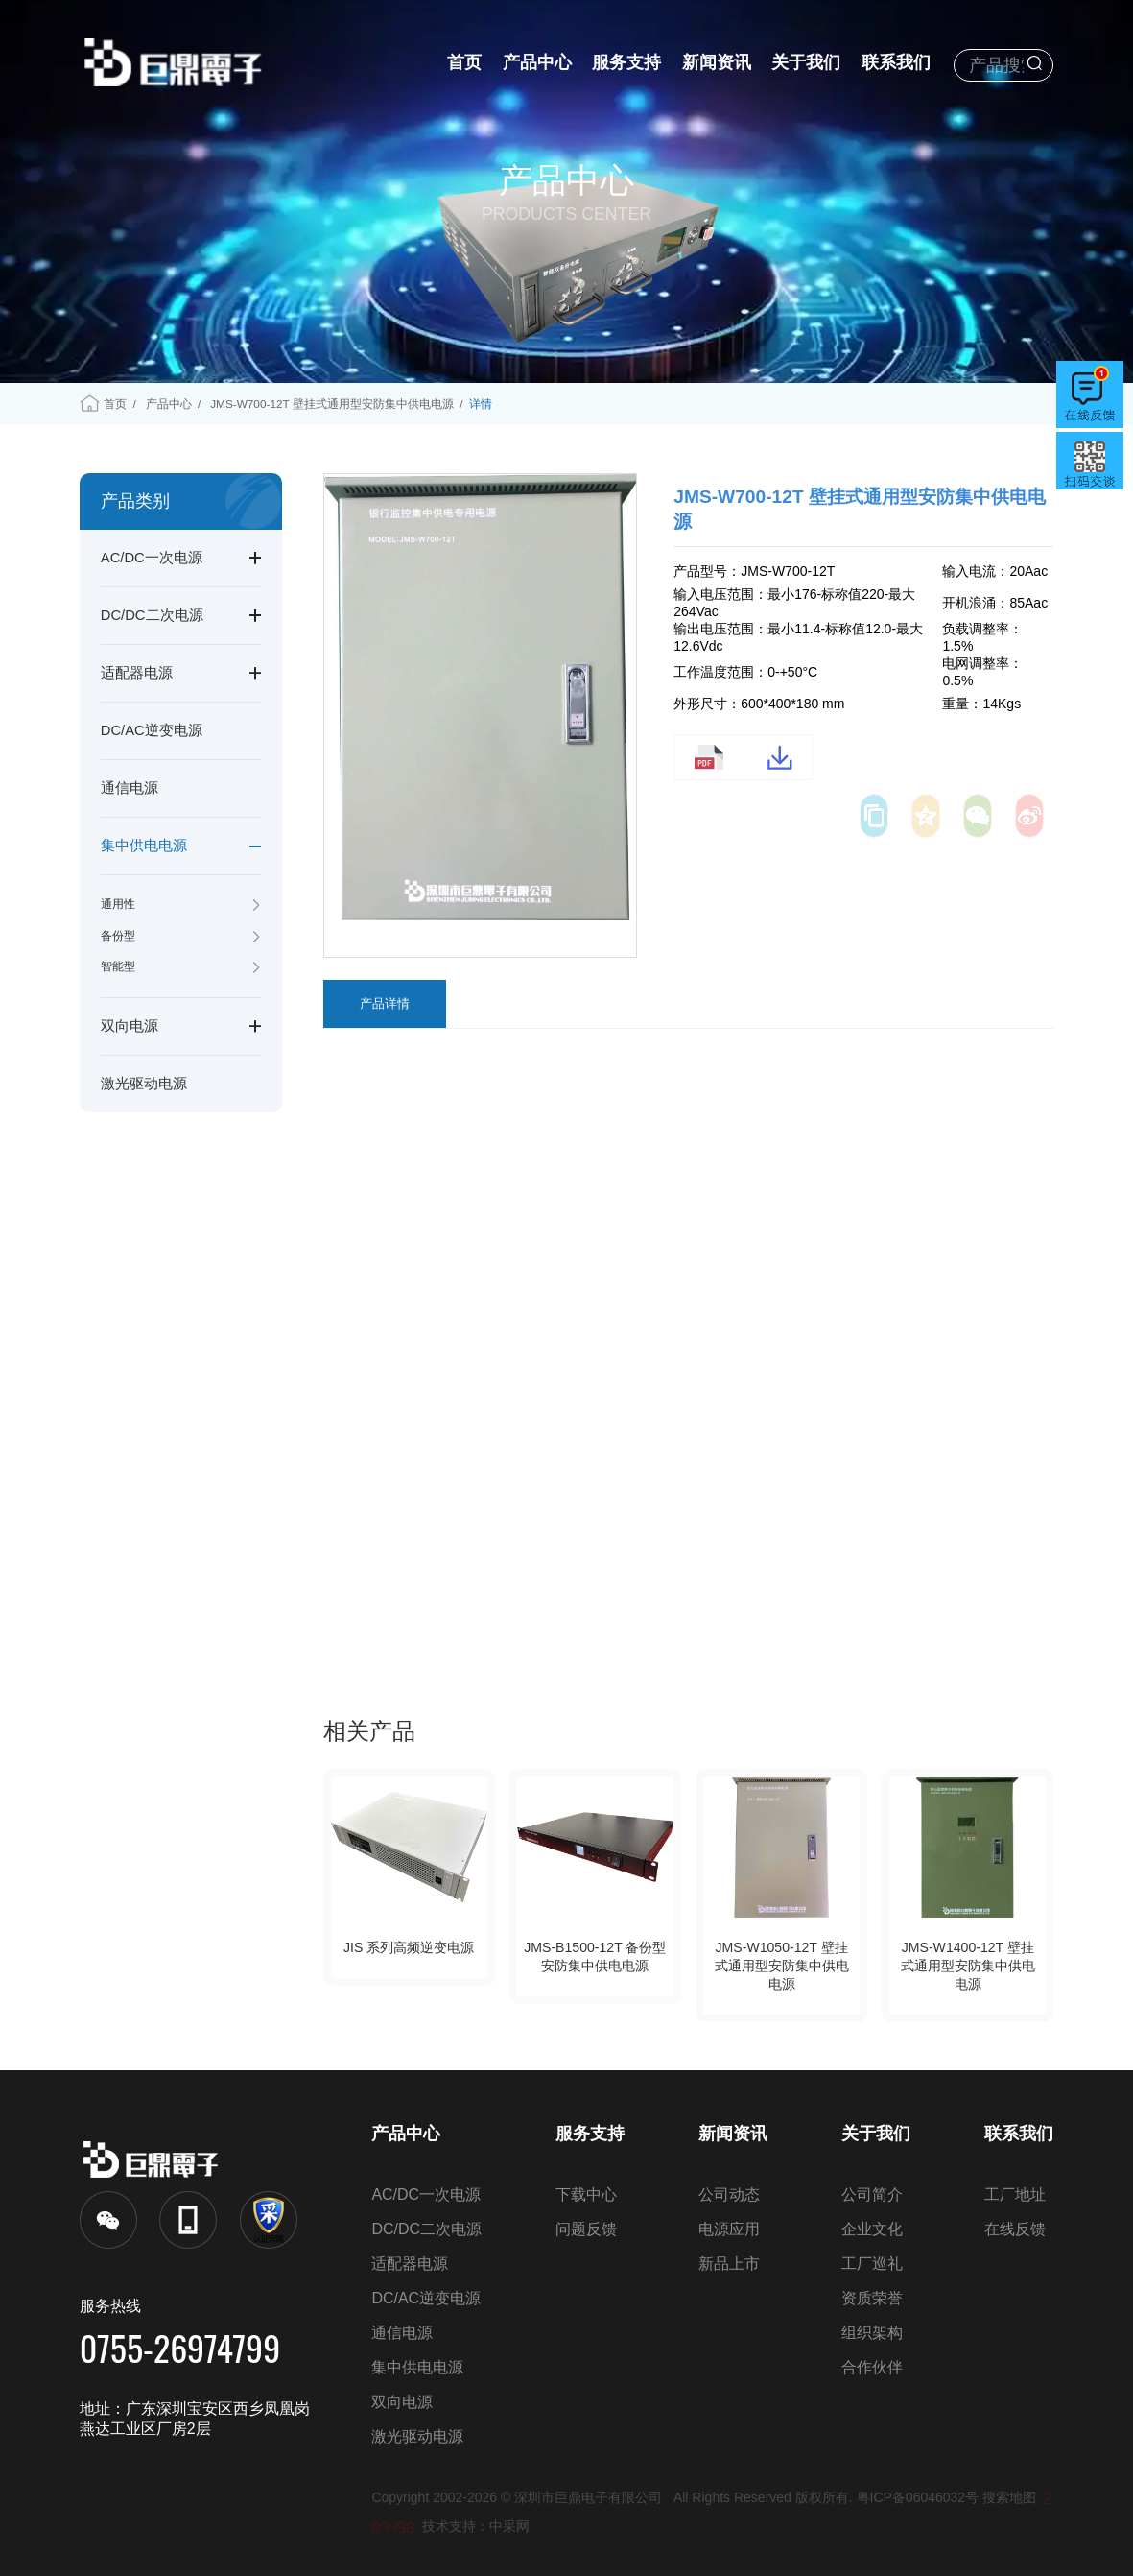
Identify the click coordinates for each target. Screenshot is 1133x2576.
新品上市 (729, 2263)
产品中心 (537, 62)
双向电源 (129, 1026)
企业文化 (872, 2229)
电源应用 (729, 2229)
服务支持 (626, 62)
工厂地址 (1015, 2194)
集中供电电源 (144, 845)
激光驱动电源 (144, 1083)
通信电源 (129, 788)
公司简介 (872, 2194)
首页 (464, 62)
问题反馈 (586, 2229)
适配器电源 (137, 672)
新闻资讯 (716, 62)
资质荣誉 (872, 2298)
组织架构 (872, 2333)
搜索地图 (1009, 2497)
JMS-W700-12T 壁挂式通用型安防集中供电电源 (332, 404)
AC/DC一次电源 (151, 557)
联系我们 (896, 62)
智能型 (118, 966)
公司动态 (729, 2194)
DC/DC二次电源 (152, 615)
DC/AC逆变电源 (151, 730)
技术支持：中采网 (476, 2526)
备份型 (118, 935)
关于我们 (805, 62)
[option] (480, 698)
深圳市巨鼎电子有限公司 (593, 2497)
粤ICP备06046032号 (918, 2497)
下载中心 (586, 2194)
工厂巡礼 (872, 2263)
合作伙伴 (872, 2367)
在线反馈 (1015, 2229)
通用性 (118, 904)
